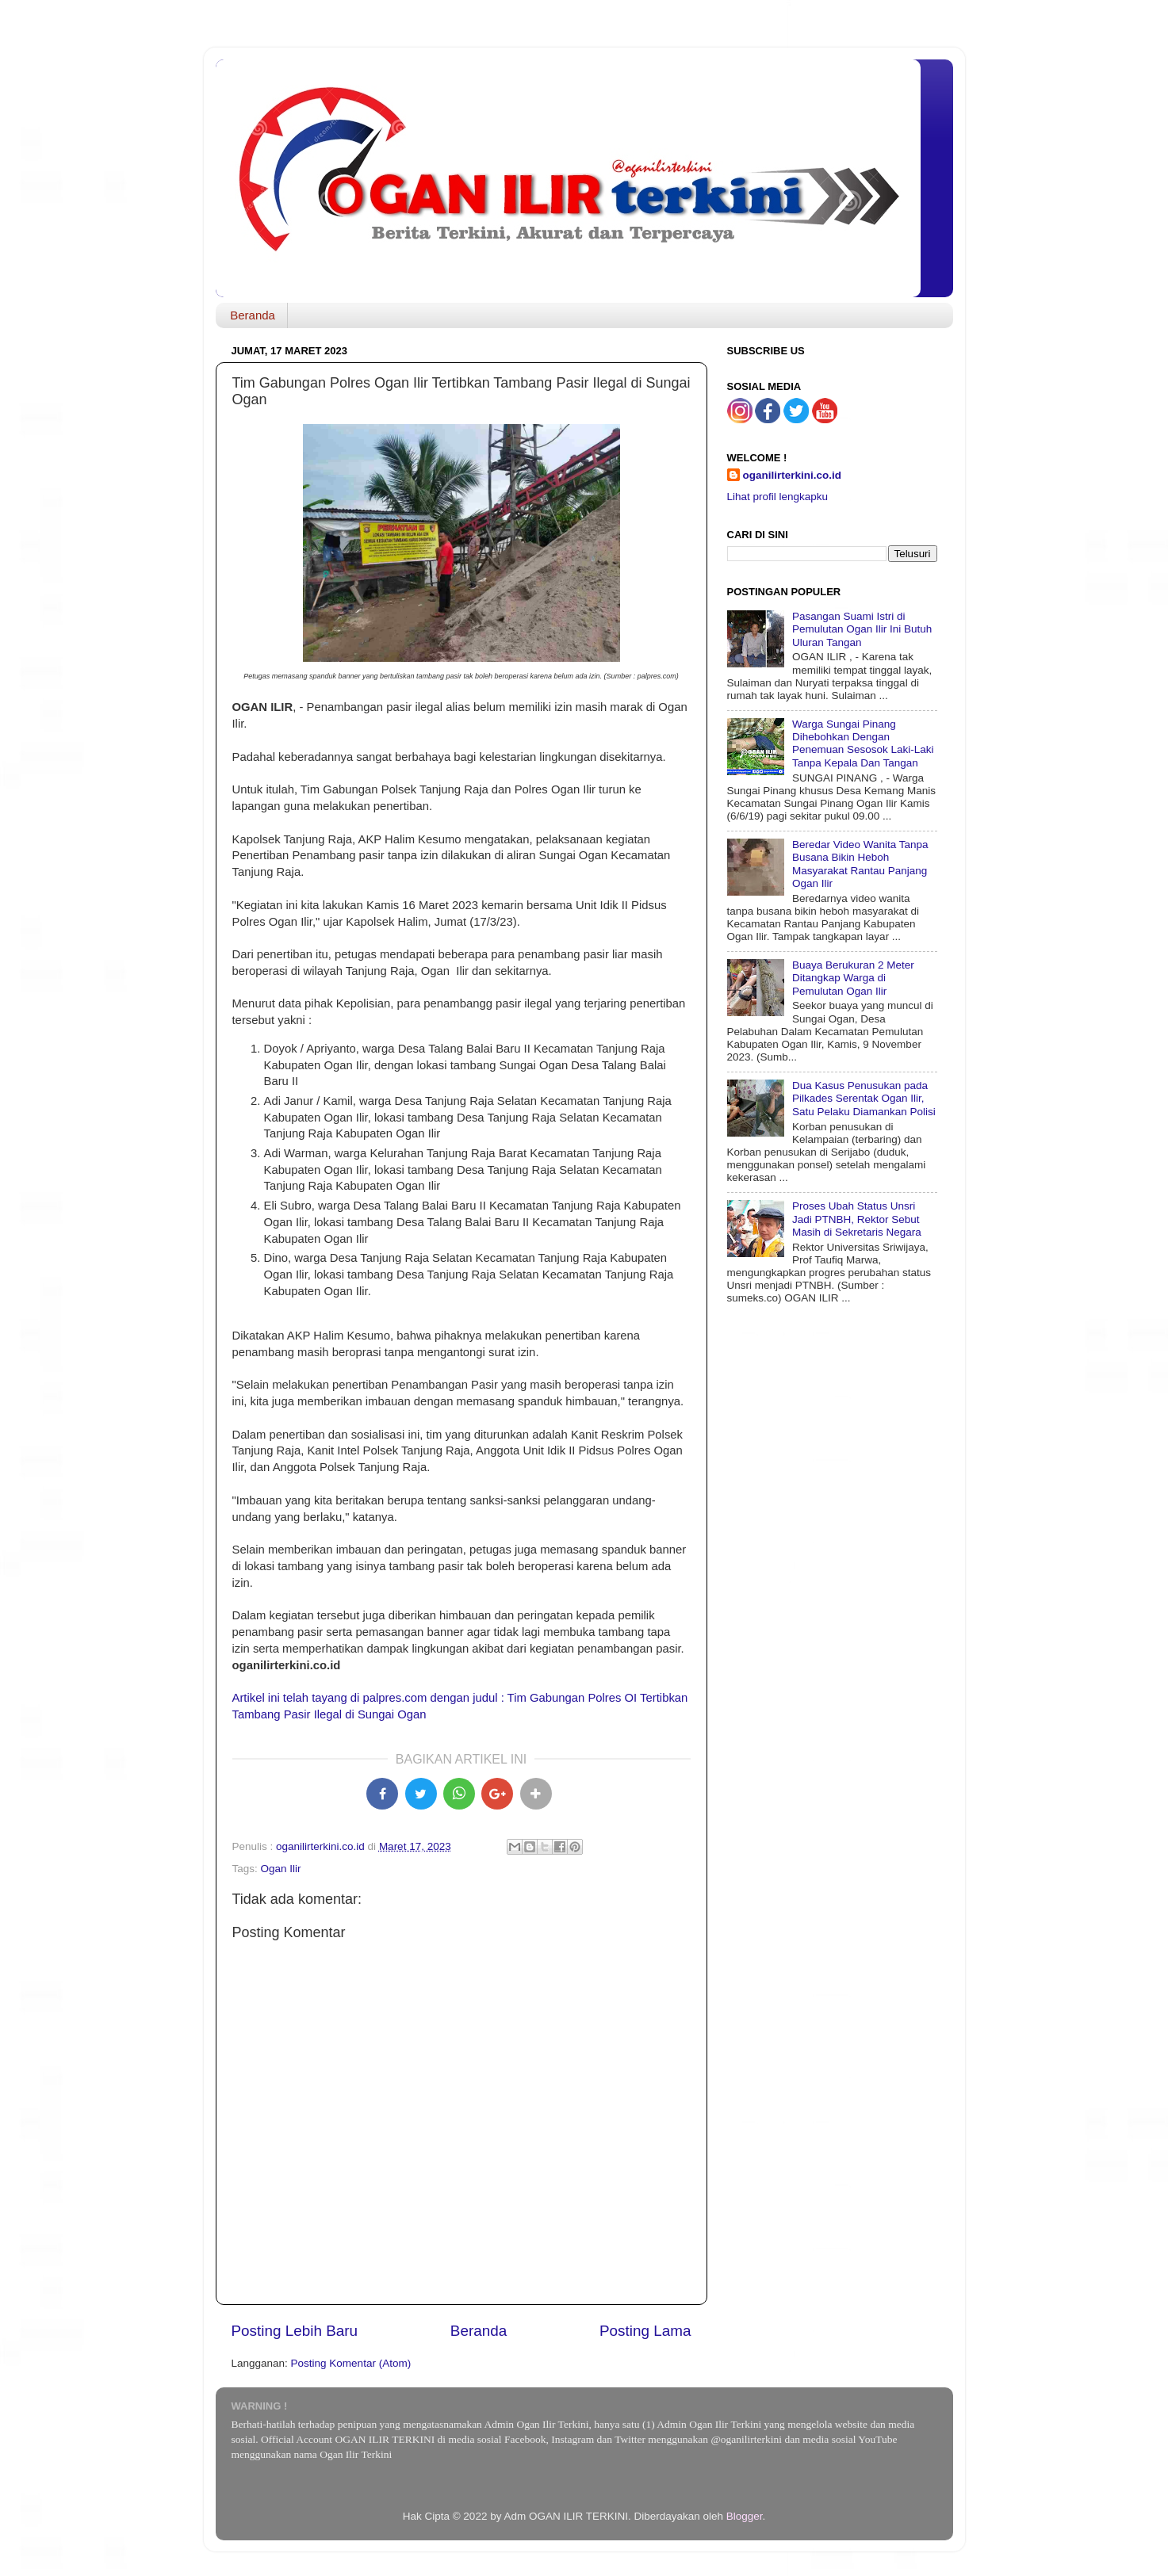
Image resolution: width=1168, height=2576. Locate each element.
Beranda (252, 315)
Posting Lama (645, 2330)
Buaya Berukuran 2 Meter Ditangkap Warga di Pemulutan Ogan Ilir (853, 977)
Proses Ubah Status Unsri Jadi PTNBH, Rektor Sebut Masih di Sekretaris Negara (856, 1218)
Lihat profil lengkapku (778, 497)
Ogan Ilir (281, 1869)
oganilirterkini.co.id (792, 475)
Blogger (744, 2516)
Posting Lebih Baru (295, 2330)
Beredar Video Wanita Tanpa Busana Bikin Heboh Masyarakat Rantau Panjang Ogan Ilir (860, 864)
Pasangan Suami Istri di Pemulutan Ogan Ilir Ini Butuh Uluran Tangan (862, 629)
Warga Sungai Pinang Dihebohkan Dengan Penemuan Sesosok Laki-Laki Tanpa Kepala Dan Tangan (863, 743)
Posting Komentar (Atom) (351, 2363)
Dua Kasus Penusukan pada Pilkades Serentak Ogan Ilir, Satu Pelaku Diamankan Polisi (864, 1098)
